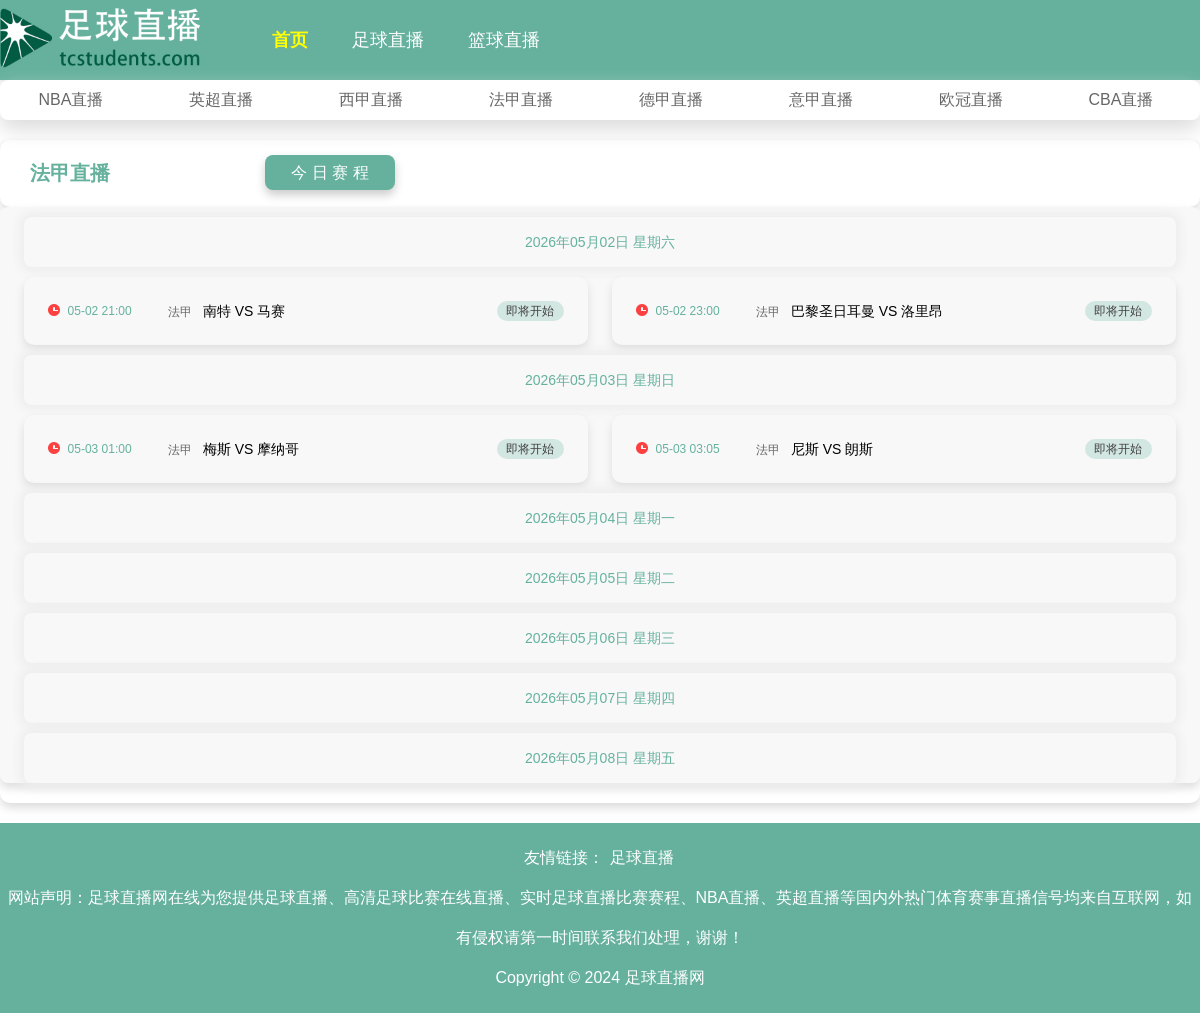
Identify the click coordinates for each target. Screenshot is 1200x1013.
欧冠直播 (971, 99)
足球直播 (388, 40)
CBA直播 (1121, 99)
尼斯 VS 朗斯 (832, 449)
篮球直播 (504, 40)
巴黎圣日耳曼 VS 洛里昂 (867, 311)
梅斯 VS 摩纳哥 (251, 449)
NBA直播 (71, 99)
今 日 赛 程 (329, 172)
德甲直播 (671, 99)
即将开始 (530, 311)
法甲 (180, 312)
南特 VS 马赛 (244, 311)
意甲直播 (821, 99)
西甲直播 (371, 99)
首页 (290, 40)
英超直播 (221, 99)
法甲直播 (521, 99)
